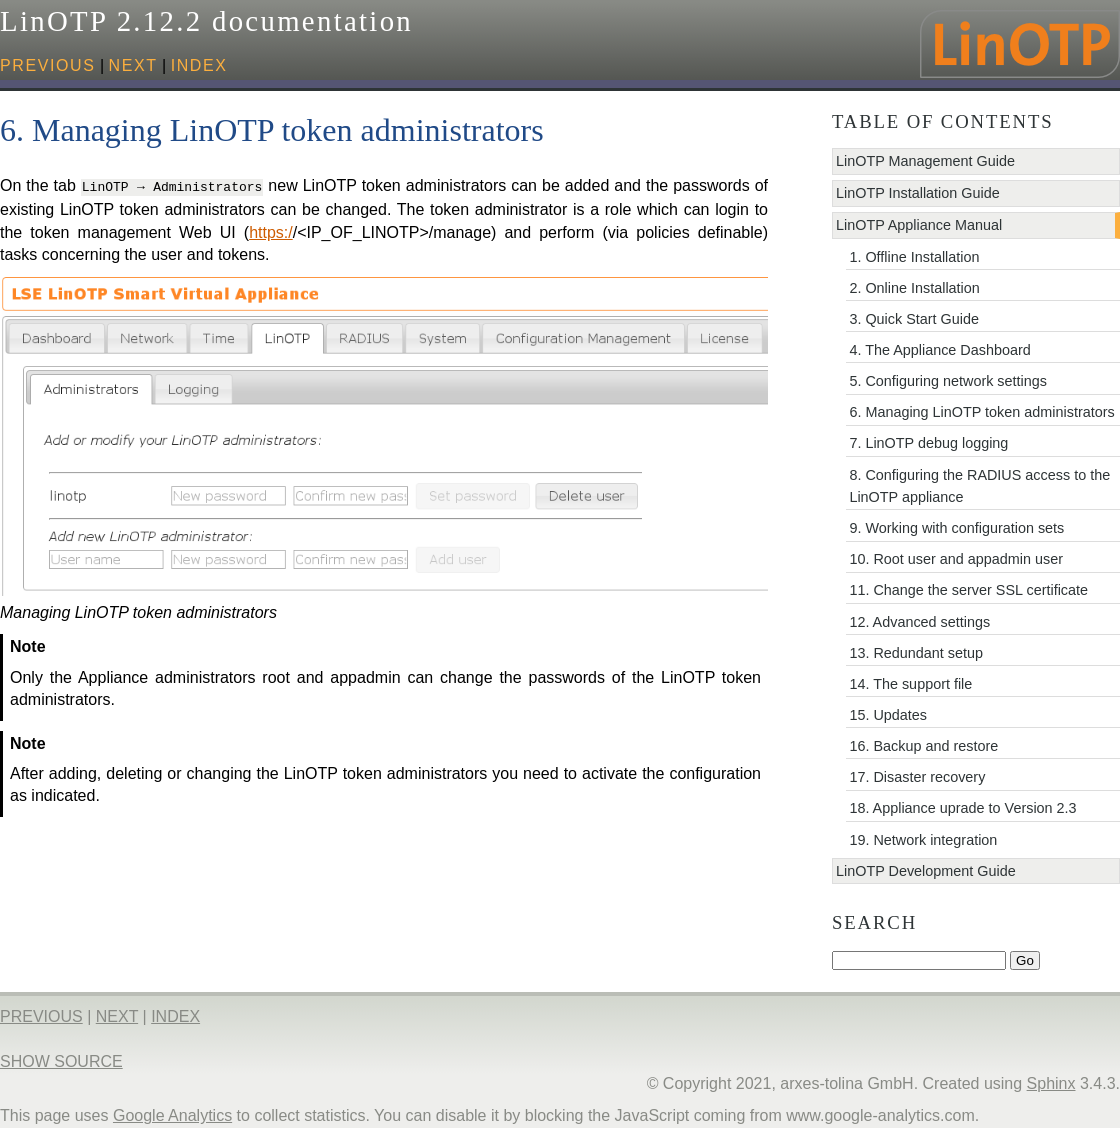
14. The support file (910, 684)
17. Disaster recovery (917, 777)
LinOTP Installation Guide (918, 193)
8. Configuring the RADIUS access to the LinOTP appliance (979, 486)
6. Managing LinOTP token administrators (981, 412)
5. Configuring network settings (948, 381)
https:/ (271, 230)
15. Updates (888, 715)
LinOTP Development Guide (926, 871)
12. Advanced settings (919, 622)
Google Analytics (172, 1115)
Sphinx (1051, 1083)
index (199, 65)
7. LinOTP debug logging (928, 443)
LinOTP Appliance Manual (919, 225)
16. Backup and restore (923, 746)
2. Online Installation (914, 288)
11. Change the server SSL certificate (968, 590)
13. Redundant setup (916, 653)
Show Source (61, 1061)
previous (48, 65)
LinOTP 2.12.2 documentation (206, 21)
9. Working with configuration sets (956, 528)
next (133, 65)
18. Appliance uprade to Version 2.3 (962, 808)
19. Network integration (923, 840)
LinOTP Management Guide (925, 161)
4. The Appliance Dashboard (939, 350)
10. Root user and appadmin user (956, 559)
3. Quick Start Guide (914, 319)
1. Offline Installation (914, 257)
